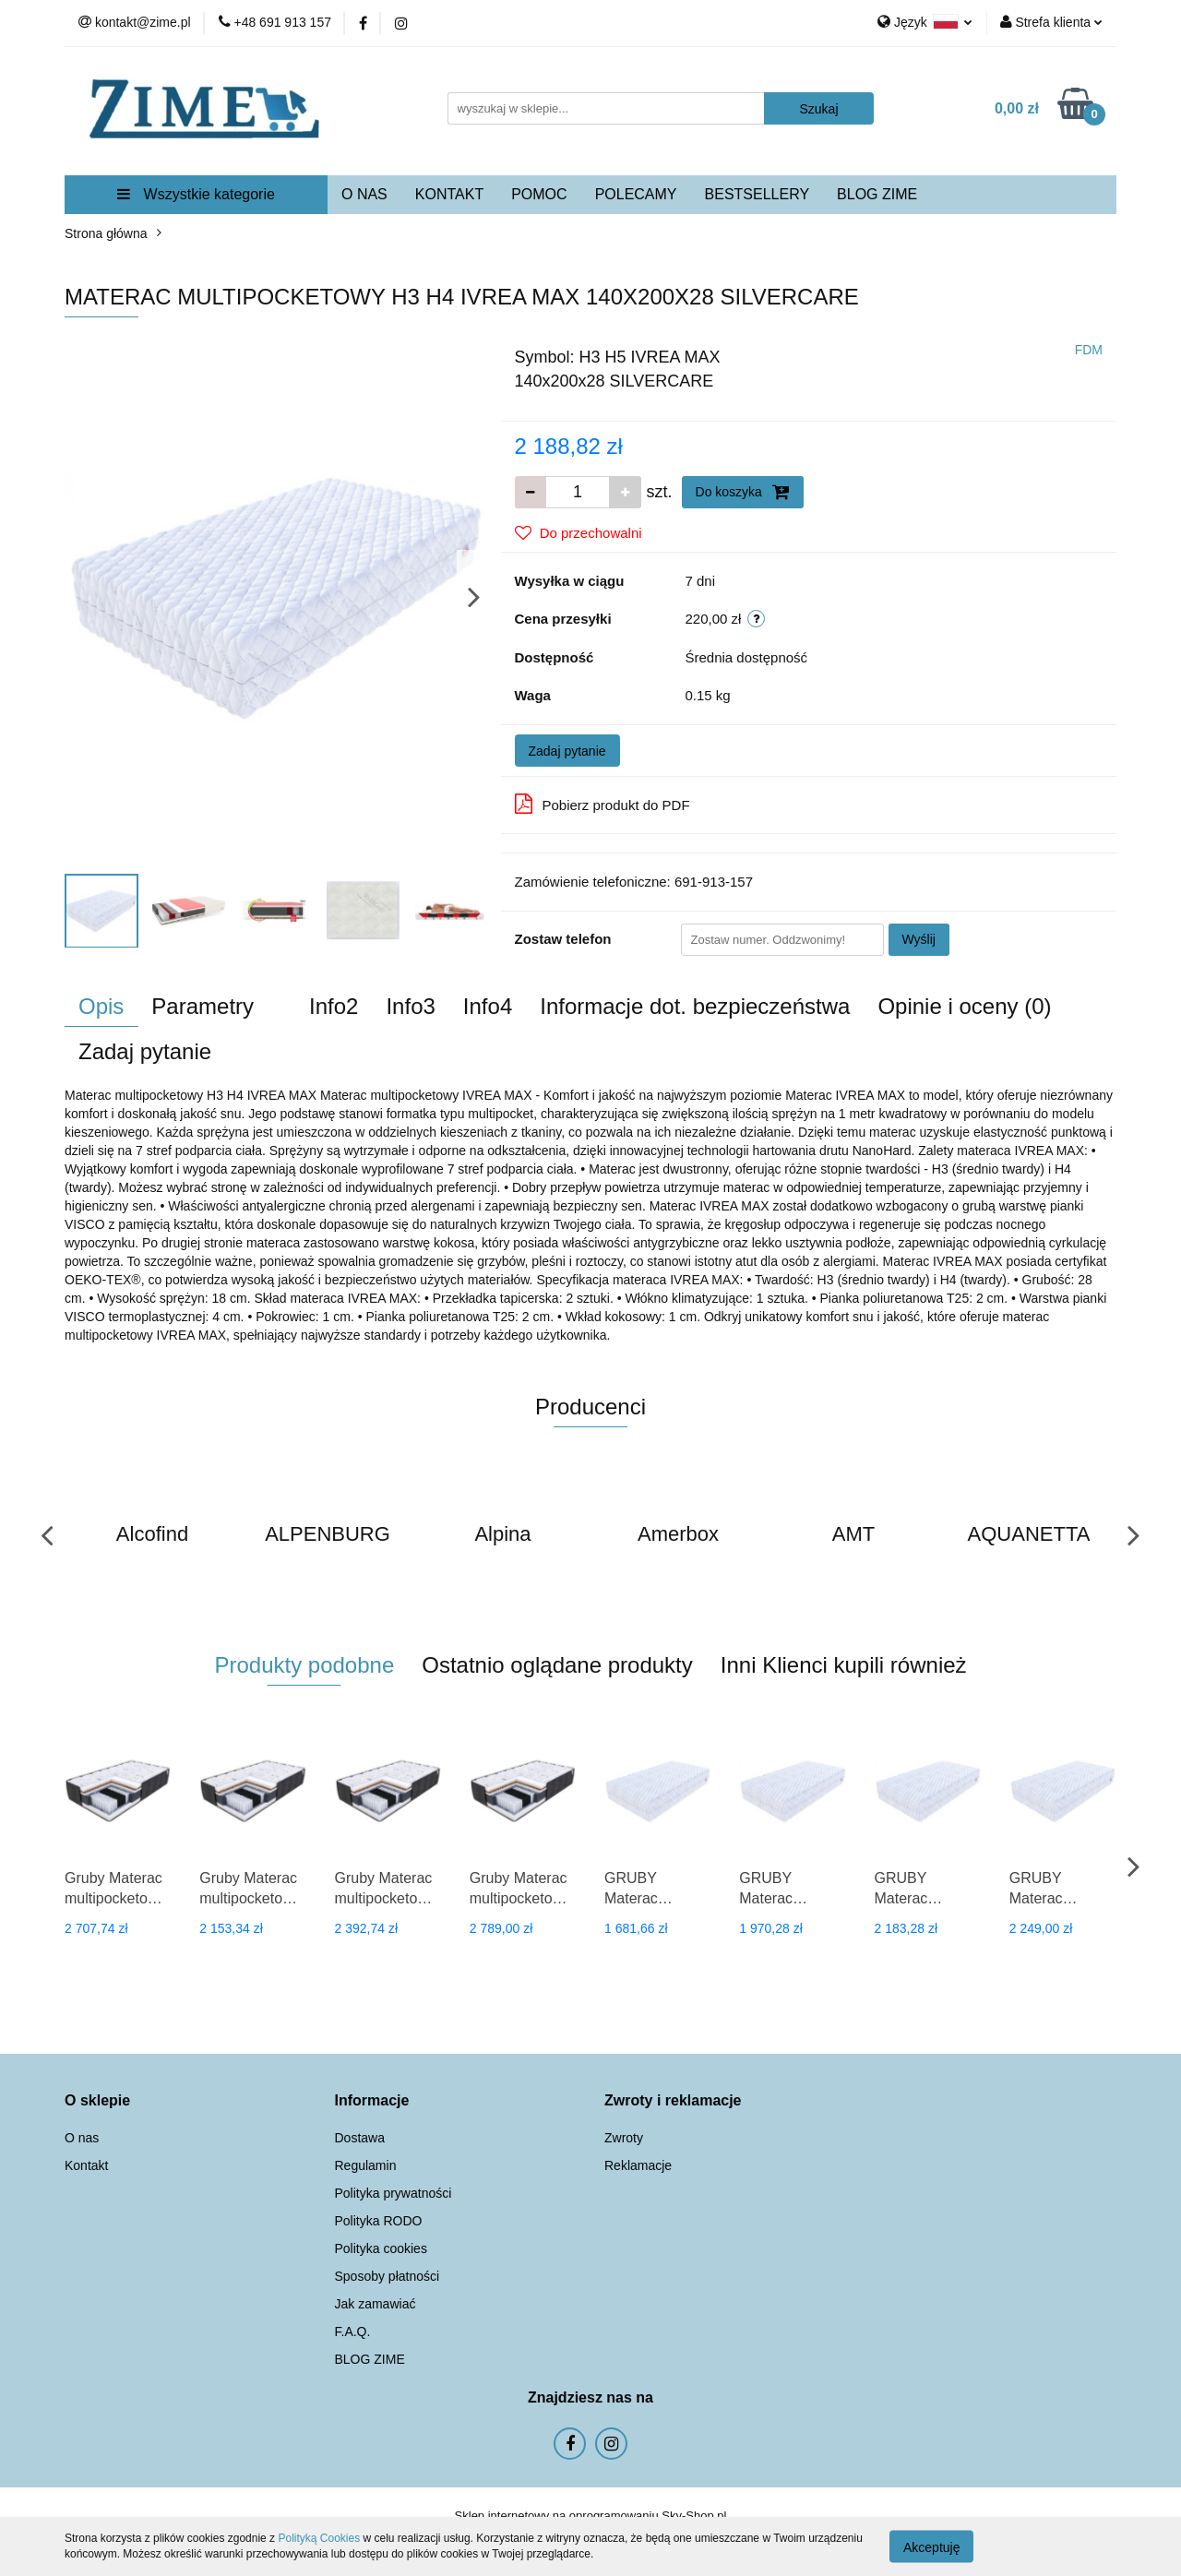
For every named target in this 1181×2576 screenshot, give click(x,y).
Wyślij (919, 939)
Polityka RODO (379, 2220)
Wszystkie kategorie (196, 194)
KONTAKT (449, 194)
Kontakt (86, 2165)
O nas (82, 2137)
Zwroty (623, 2137)
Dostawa (360, 2137)
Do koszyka (743, 492)
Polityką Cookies (319, 2538)
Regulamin (366, 2165)
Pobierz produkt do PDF (602, 803)
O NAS (364, 194)
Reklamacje (638, 2165)
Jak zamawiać (375, 2303)
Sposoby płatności (387, 2276)
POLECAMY (636, 194)
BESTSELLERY (757, 194)
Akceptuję (931, 2546)
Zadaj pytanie (567, 751)
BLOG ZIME (877, 194)
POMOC (539, 194)
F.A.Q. (353, 2331)
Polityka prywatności (393, 2193)
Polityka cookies (381, 2248)
